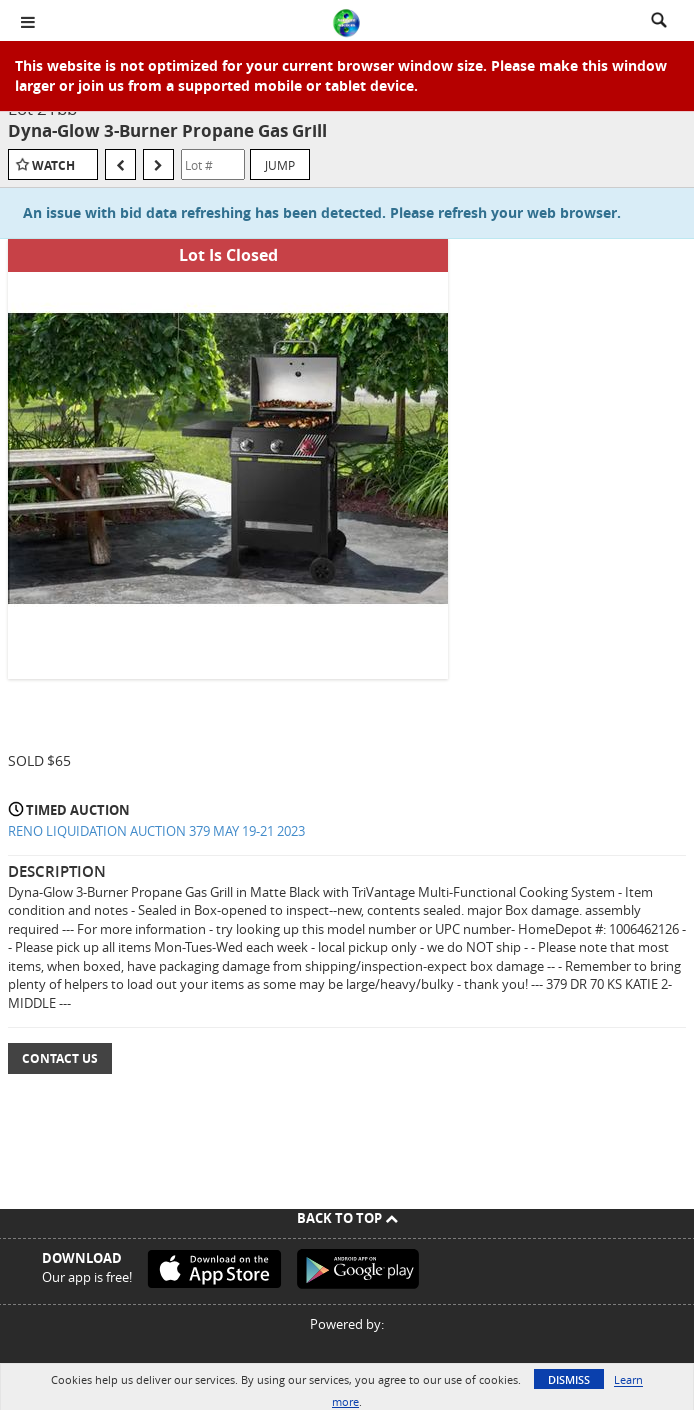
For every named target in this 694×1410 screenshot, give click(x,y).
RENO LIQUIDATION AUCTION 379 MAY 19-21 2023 (156, 831)
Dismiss (569, 1379)
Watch (53, 165)
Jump (280, 165)
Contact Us (60, 1058)
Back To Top (347, 1218)
